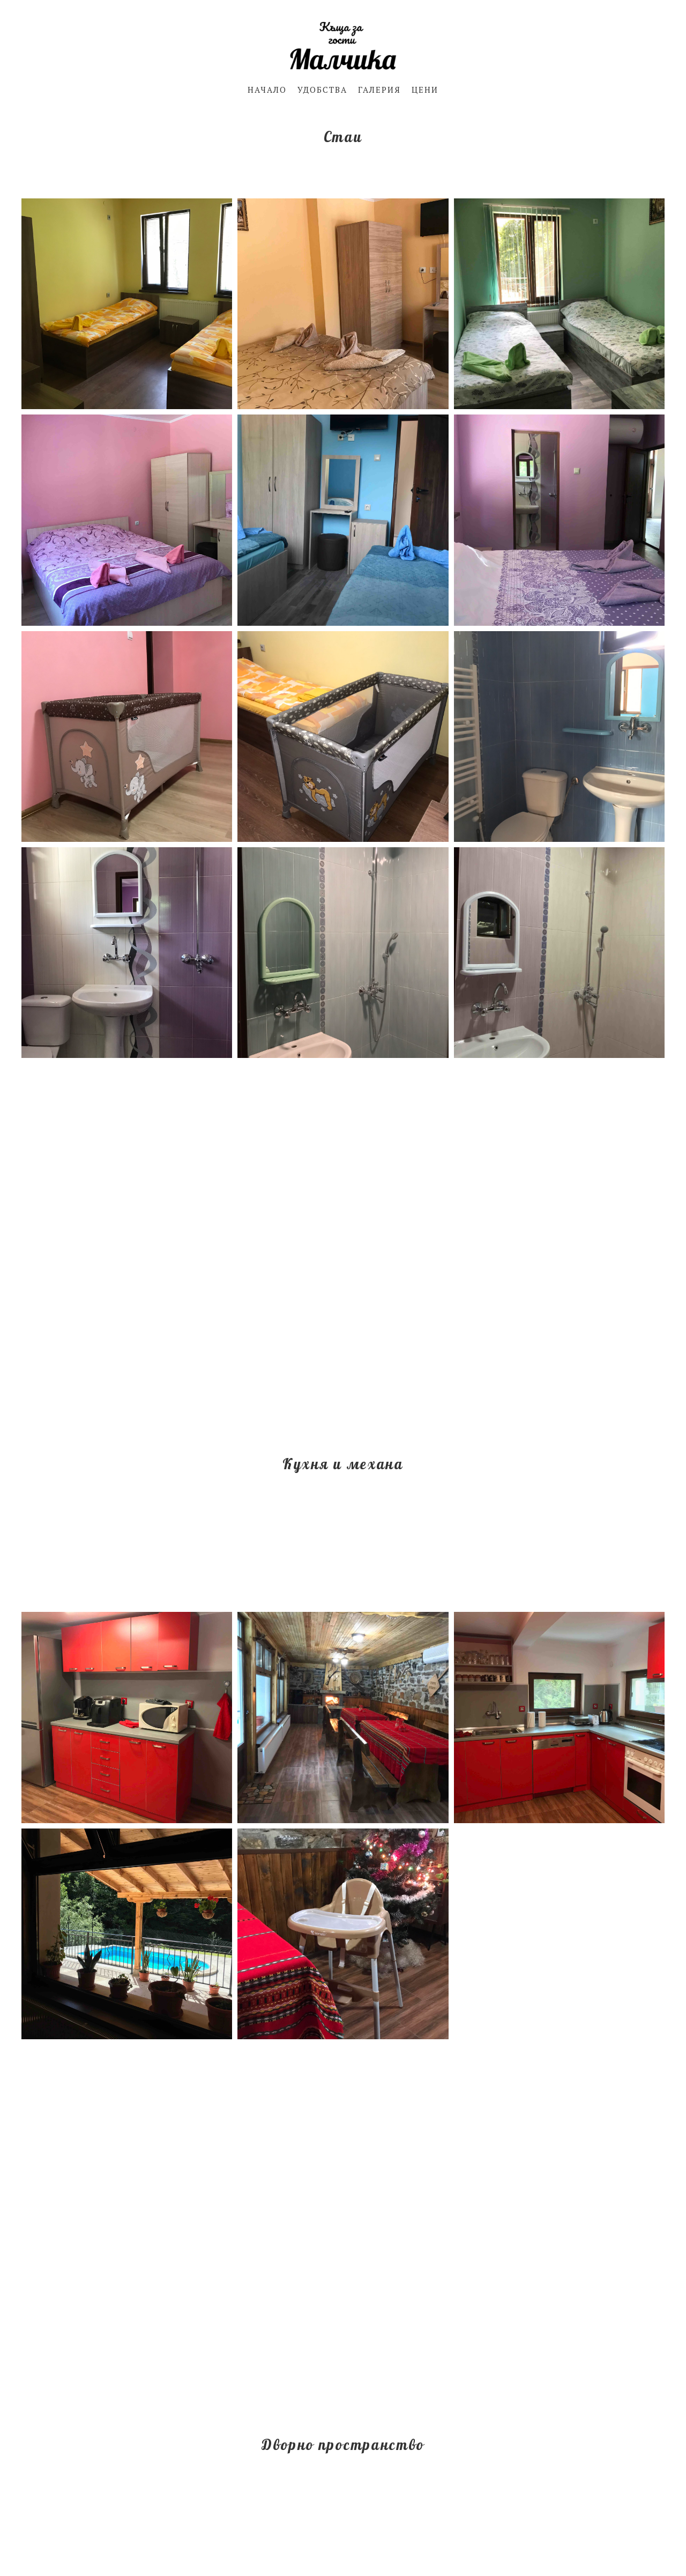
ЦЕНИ (425, 89)
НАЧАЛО (267, 89)
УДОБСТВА (322, 89)
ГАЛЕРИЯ (379, 89)
